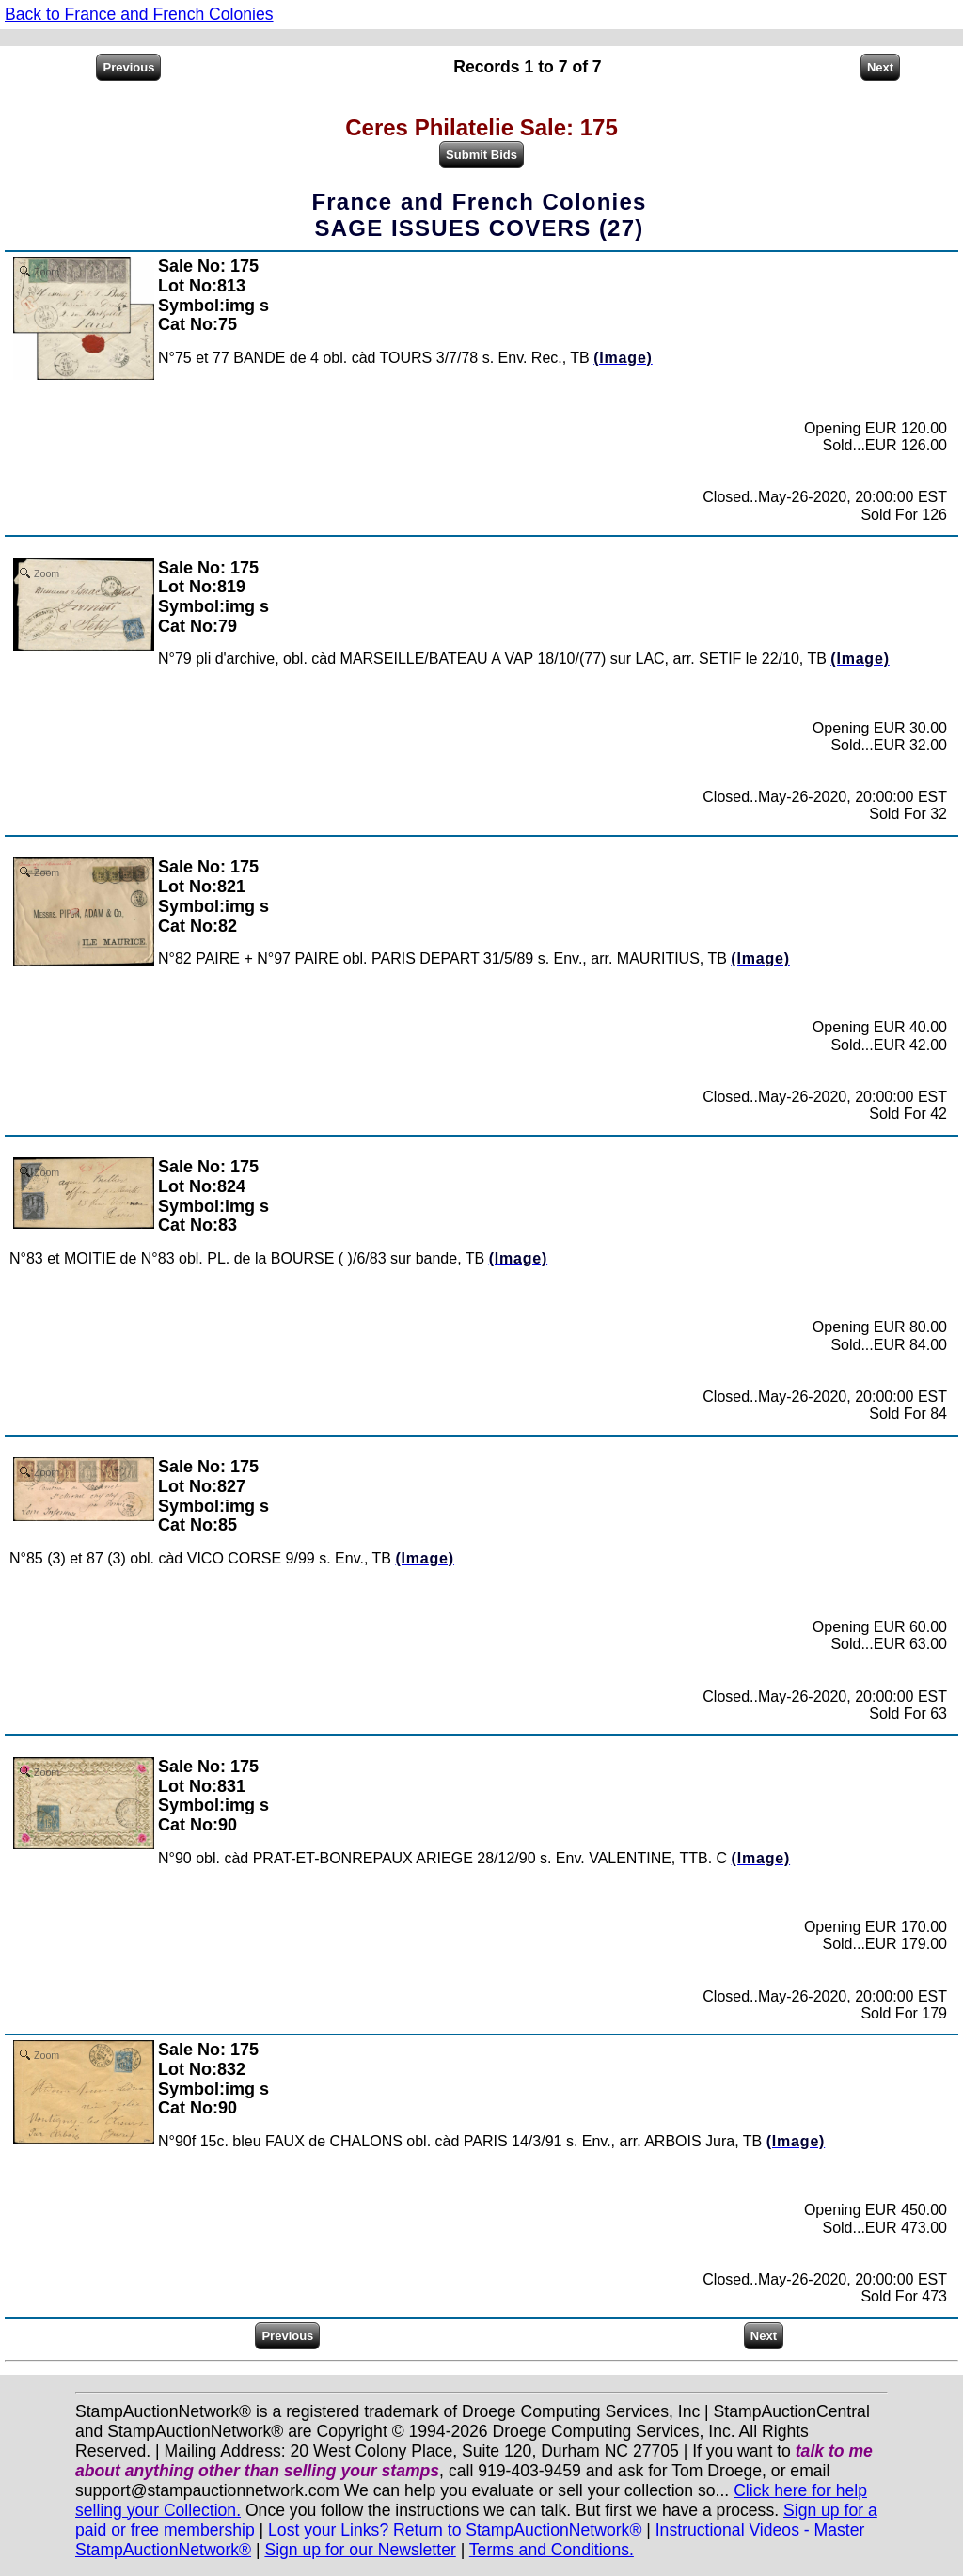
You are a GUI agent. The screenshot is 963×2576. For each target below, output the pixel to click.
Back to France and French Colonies (139, 14)
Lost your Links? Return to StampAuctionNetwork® (454, 2530)
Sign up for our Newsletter (359, 2549)
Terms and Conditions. (551, 2549)
